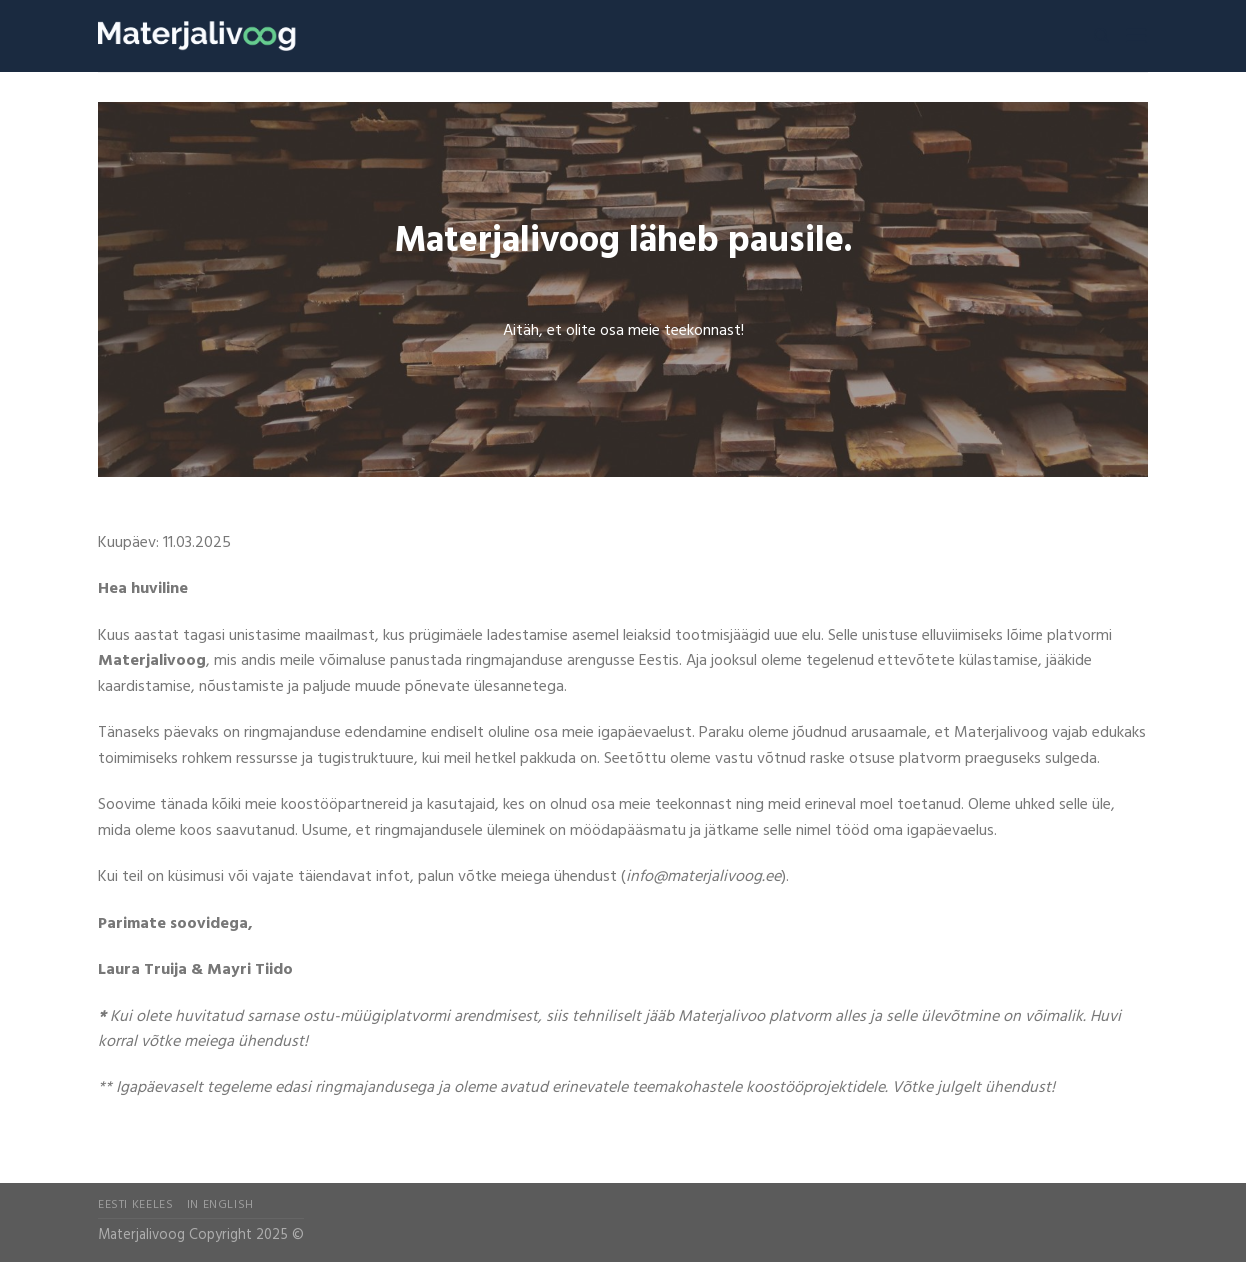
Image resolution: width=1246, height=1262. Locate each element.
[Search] (1101, 36)
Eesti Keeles (135, 1205)
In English (220, 1205)
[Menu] (1136, 35)
